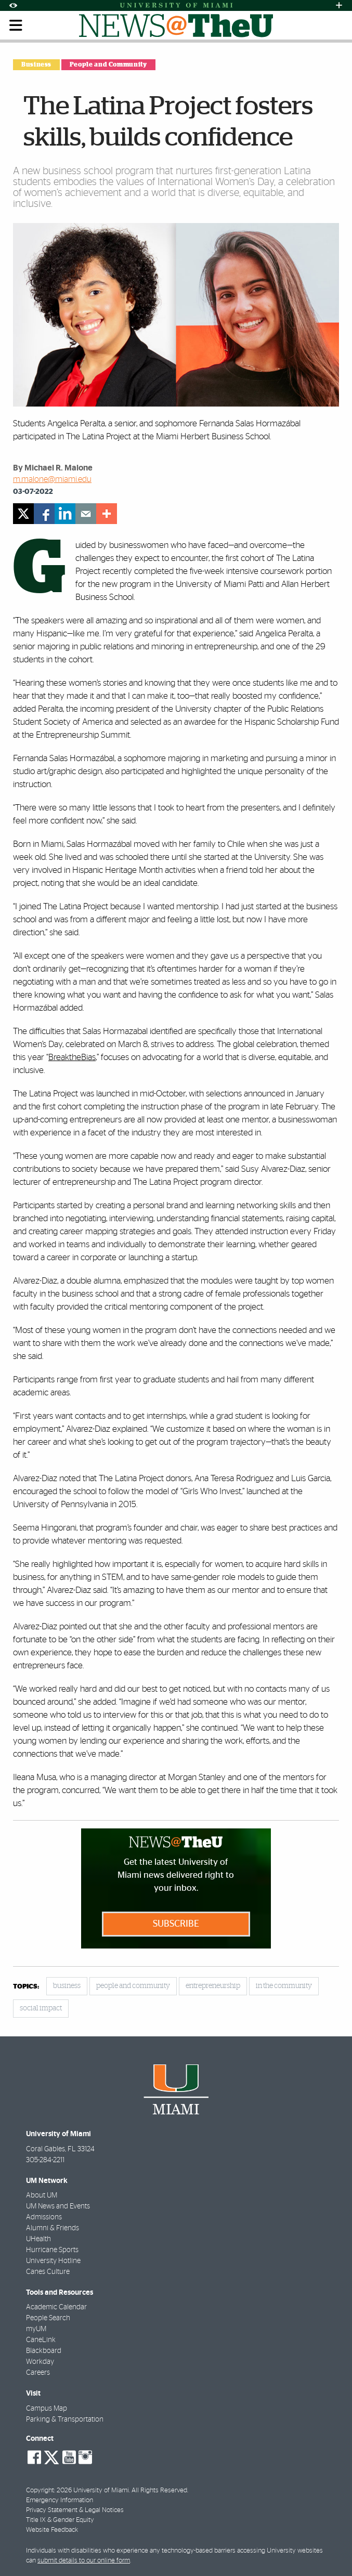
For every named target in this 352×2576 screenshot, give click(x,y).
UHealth (38, 2239)
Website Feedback (52, 2530)
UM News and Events (58, 2206)
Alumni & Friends (52, 2228)
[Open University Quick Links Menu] (339, 5)
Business (36, 64)
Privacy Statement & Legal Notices (75, 2510)
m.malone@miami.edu (52, 479)
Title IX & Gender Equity (60, 2520)
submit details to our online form (83, 2560)
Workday (40, 2361)
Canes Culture (48, 2272)
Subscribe (176, 1924)
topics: (26, 1986)
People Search (48, 2318)
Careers (38, 2372)
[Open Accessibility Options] (13, 5)
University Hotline (53, 2261)
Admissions (44, 2217)
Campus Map (46, 2408)
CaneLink (41, 2340)
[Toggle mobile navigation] (16, 25)
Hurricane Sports (52, 2250)
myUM (36, 2329)
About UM (41, 2195)
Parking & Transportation (64, 2419)
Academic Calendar (56, 2307)
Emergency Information (59, 2500)
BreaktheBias (72, 1057)
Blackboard (43, 2351)
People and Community (108, 64)
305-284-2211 (45, 2160)
